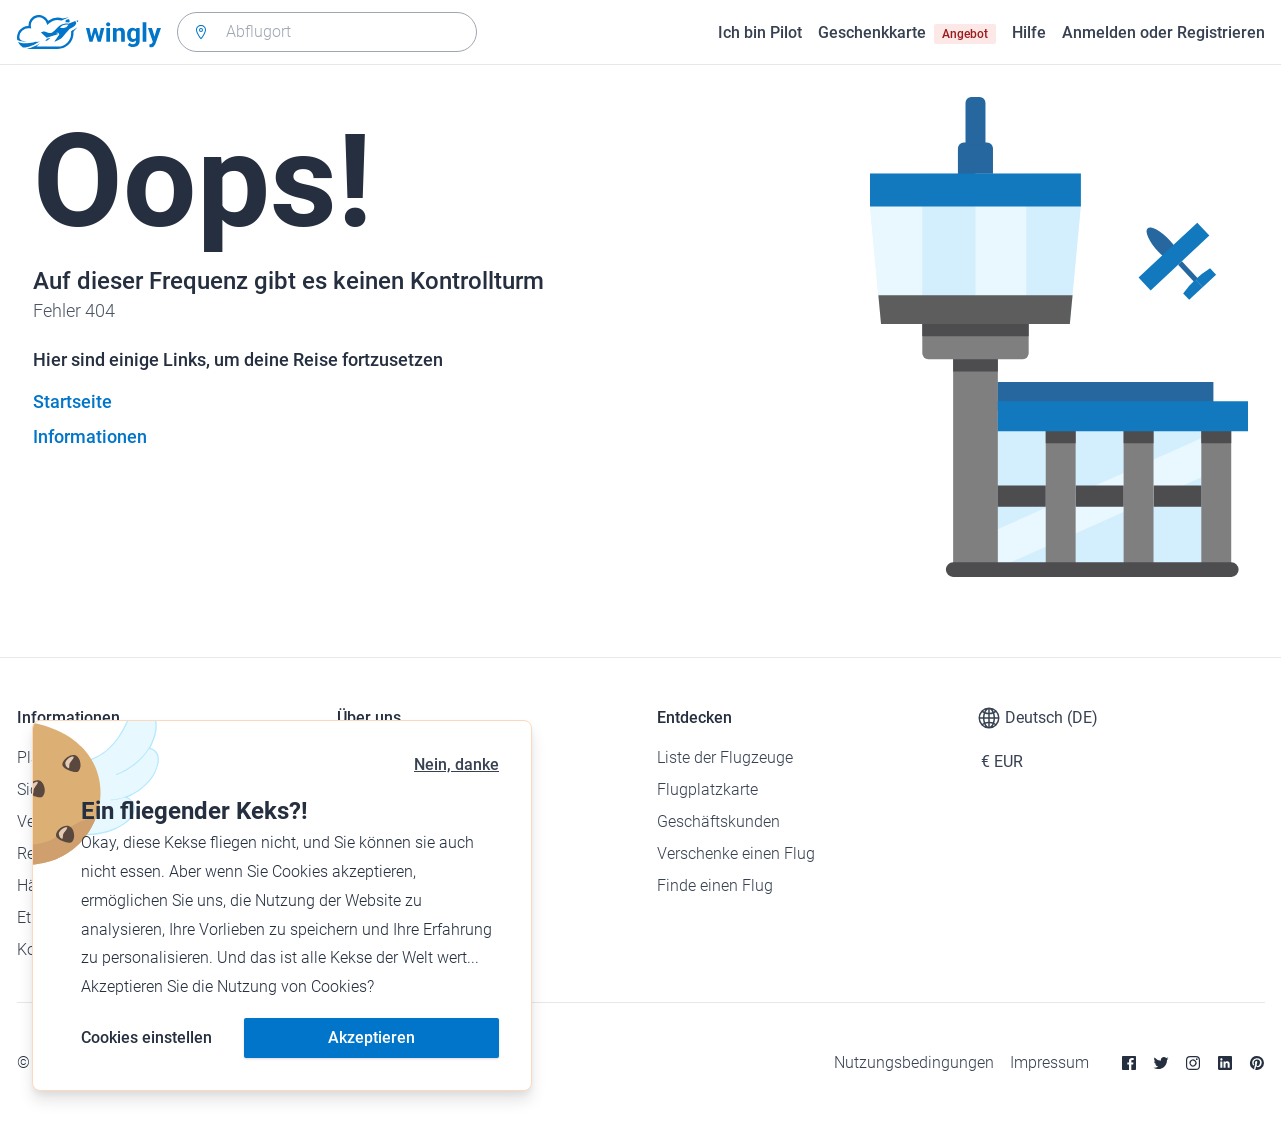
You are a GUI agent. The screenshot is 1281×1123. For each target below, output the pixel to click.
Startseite (72, 401)
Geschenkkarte (907, 33)
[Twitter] (1161, 1063)
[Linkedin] (1225, 1063)
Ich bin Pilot (760, 32)
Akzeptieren (371, 1037)
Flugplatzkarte (707, 789)
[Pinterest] (1257, 1063)
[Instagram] (1193, 1063)
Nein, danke (456, 764)
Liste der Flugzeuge (725, 757)
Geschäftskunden (718, 821)
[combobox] (327, 32)
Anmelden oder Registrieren (1163, 32)
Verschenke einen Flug (736, 853)
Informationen (90, 436)
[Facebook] (1129, 1063)
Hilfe (1029, 32)
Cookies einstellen (146, 1037)
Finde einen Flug (715, 885)
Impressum (1049, 1062)
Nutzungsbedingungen (914, 1062)
